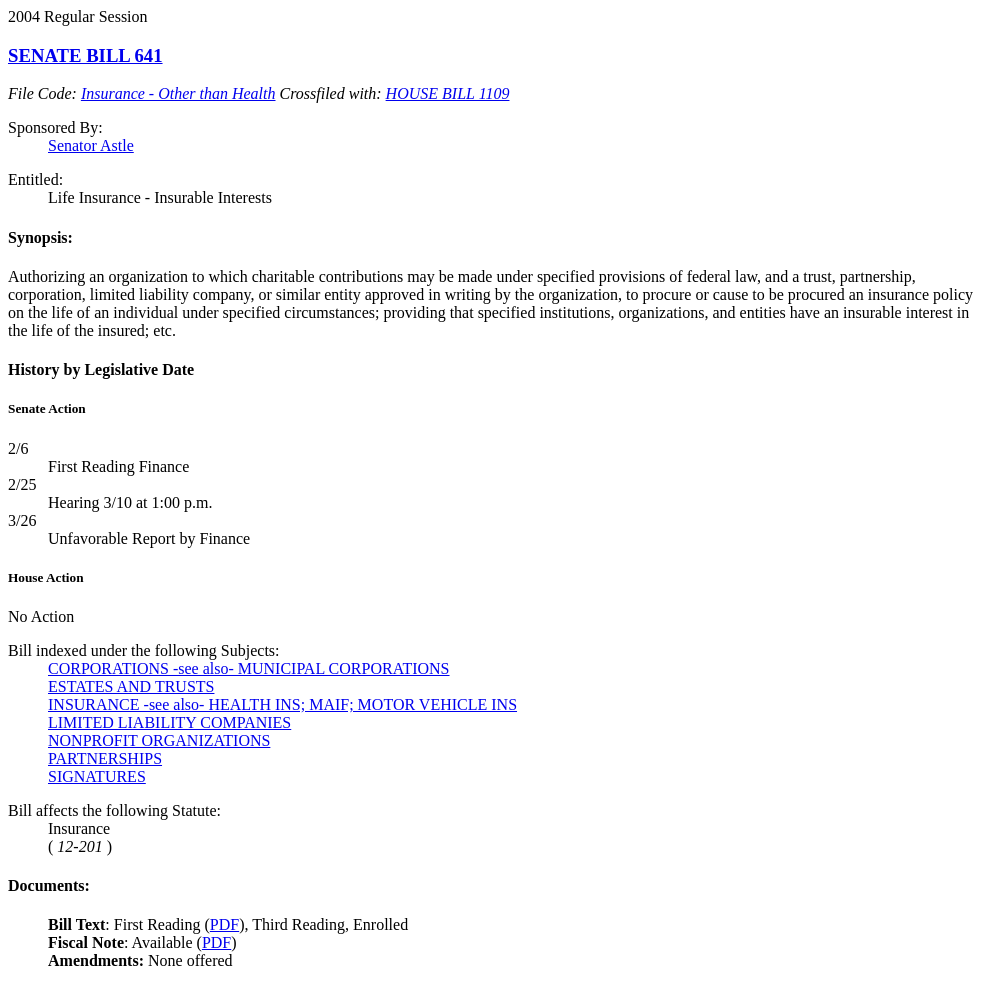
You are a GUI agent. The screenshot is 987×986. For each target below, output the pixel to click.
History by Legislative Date (101, 369)
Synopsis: (40, 237)
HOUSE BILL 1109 (448, 93)
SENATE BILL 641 (85, 55)
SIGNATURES (97, 776)
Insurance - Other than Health (178, 93)
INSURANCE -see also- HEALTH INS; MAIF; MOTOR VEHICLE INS (282, 704)
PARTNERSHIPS (105, 758)
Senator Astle (91, 145)
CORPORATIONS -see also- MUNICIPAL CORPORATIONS (249, 668)
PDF (224, 924)
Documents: (49, 885)
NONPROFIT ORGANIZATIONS (159, 740)
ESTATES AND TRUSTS (131, 686)
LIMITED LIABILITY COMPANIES (169, 722)
